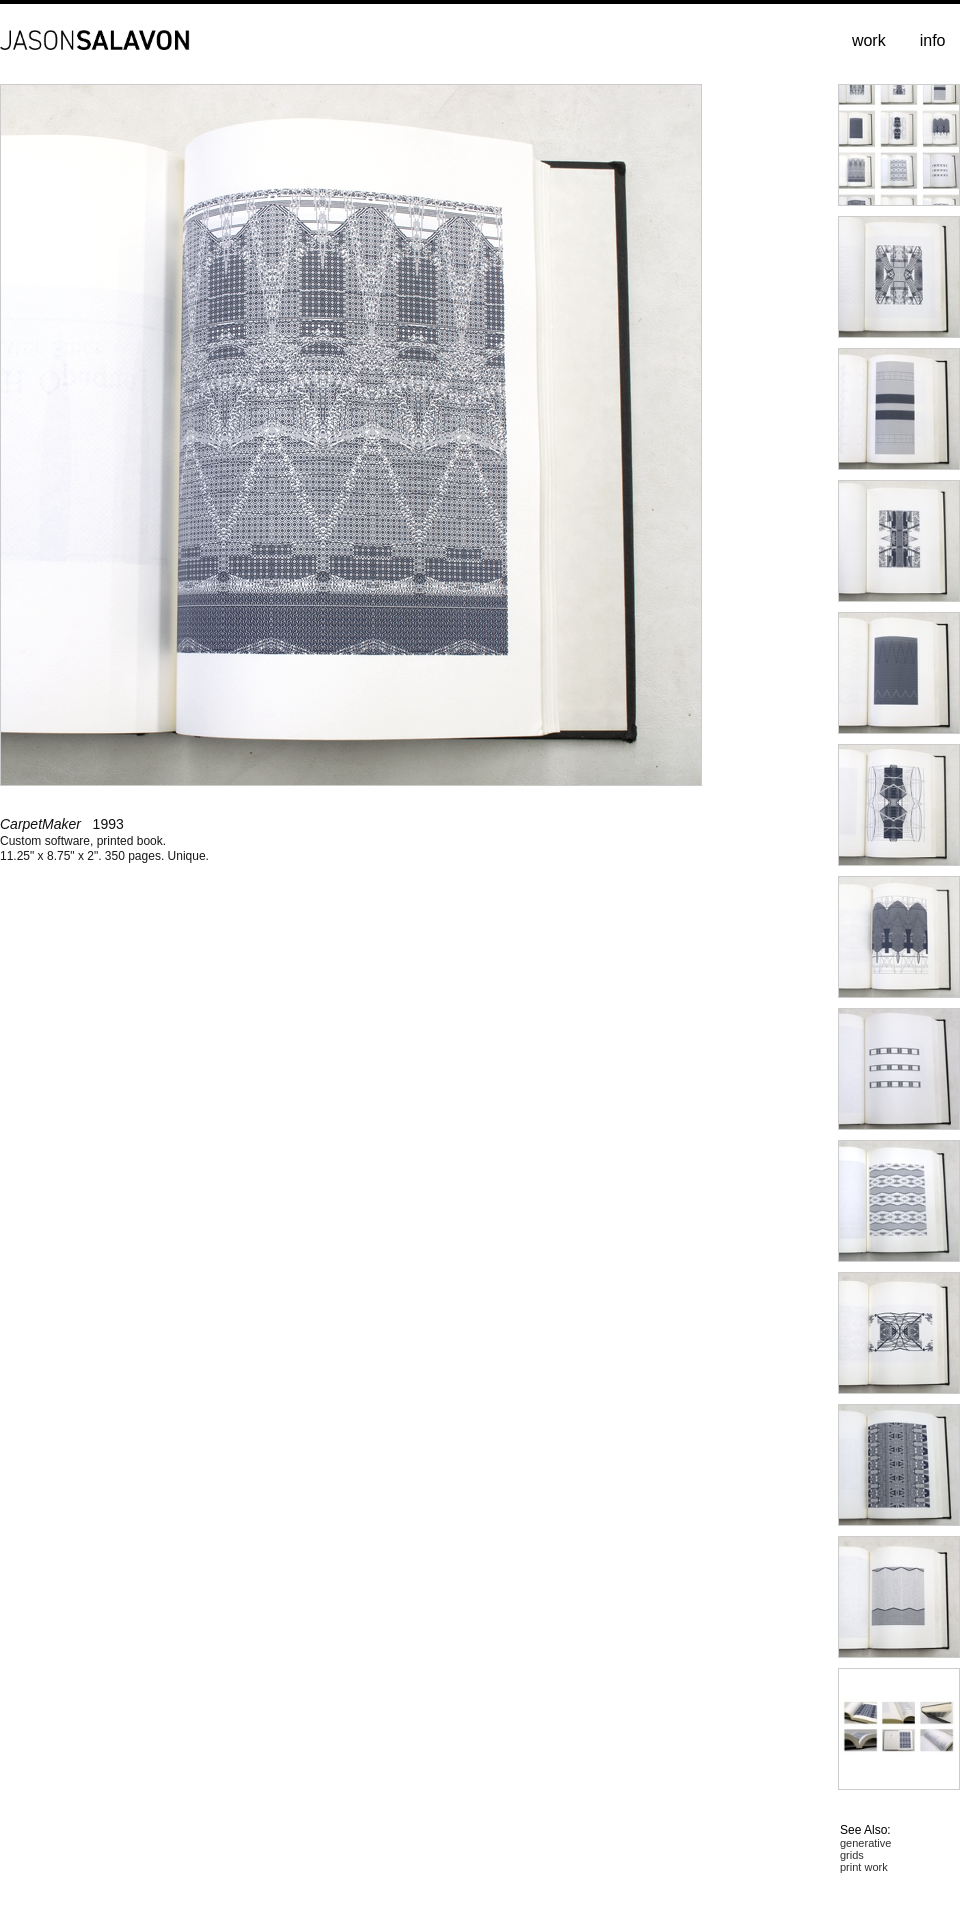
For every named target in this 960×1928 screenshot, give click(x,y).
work (869, 40)
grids (852, 1855)
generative (865, 1843)
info (933, 40)
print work (864, 1867)
